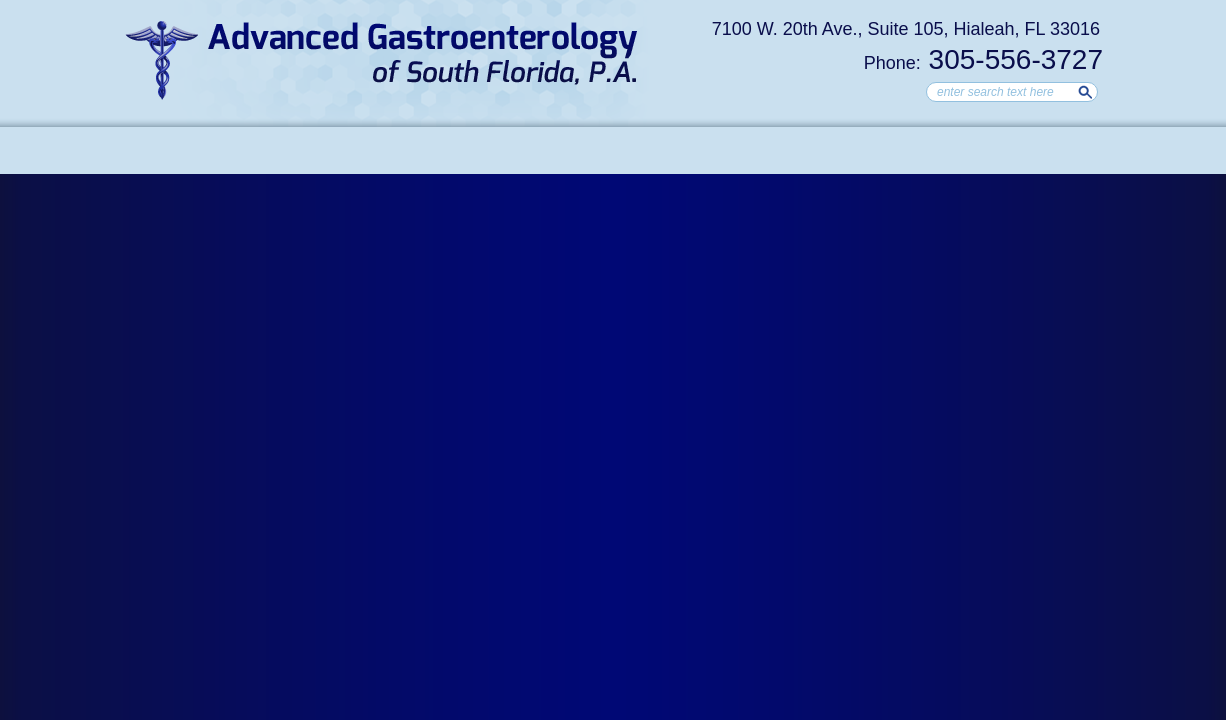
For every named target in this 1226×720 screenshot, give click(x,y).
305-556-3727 (983, 59)
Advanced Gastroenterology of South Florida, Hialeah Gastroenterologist (383, 59)
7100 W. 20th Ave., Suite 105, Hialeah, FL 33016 (906, 29)
